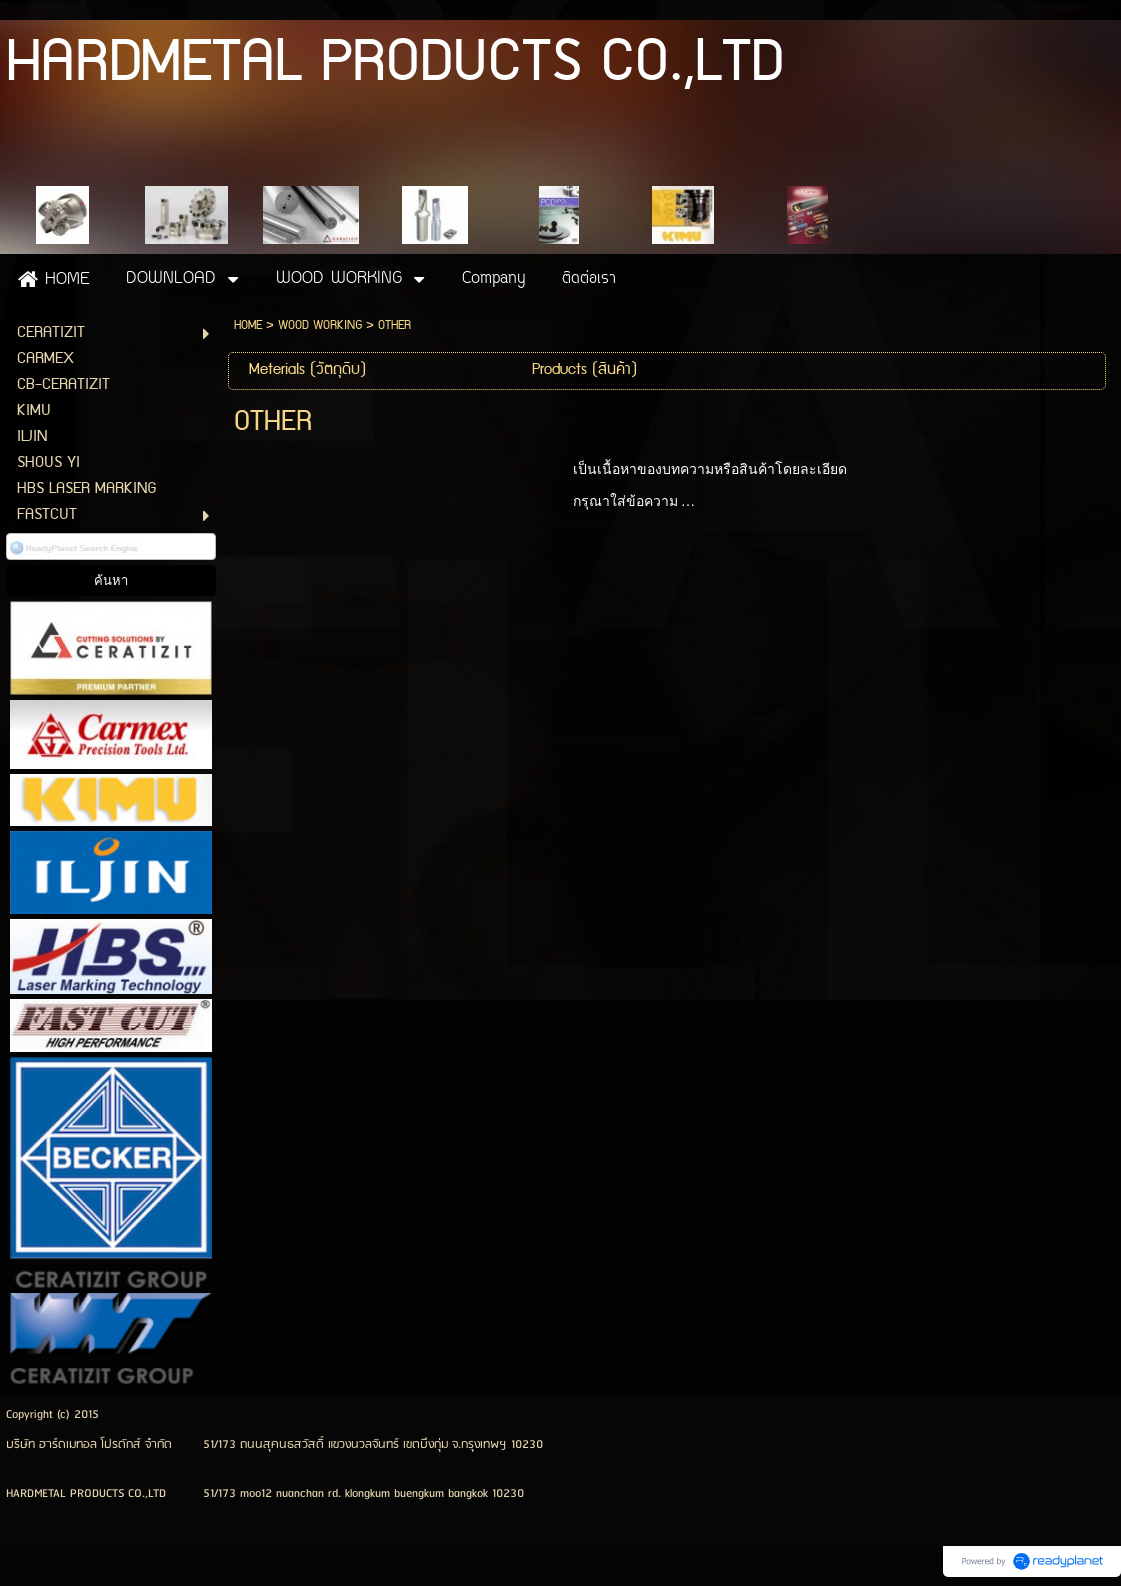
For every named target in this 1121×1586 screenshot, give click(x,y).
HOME (248, 325)
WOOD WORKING (320, 325)
